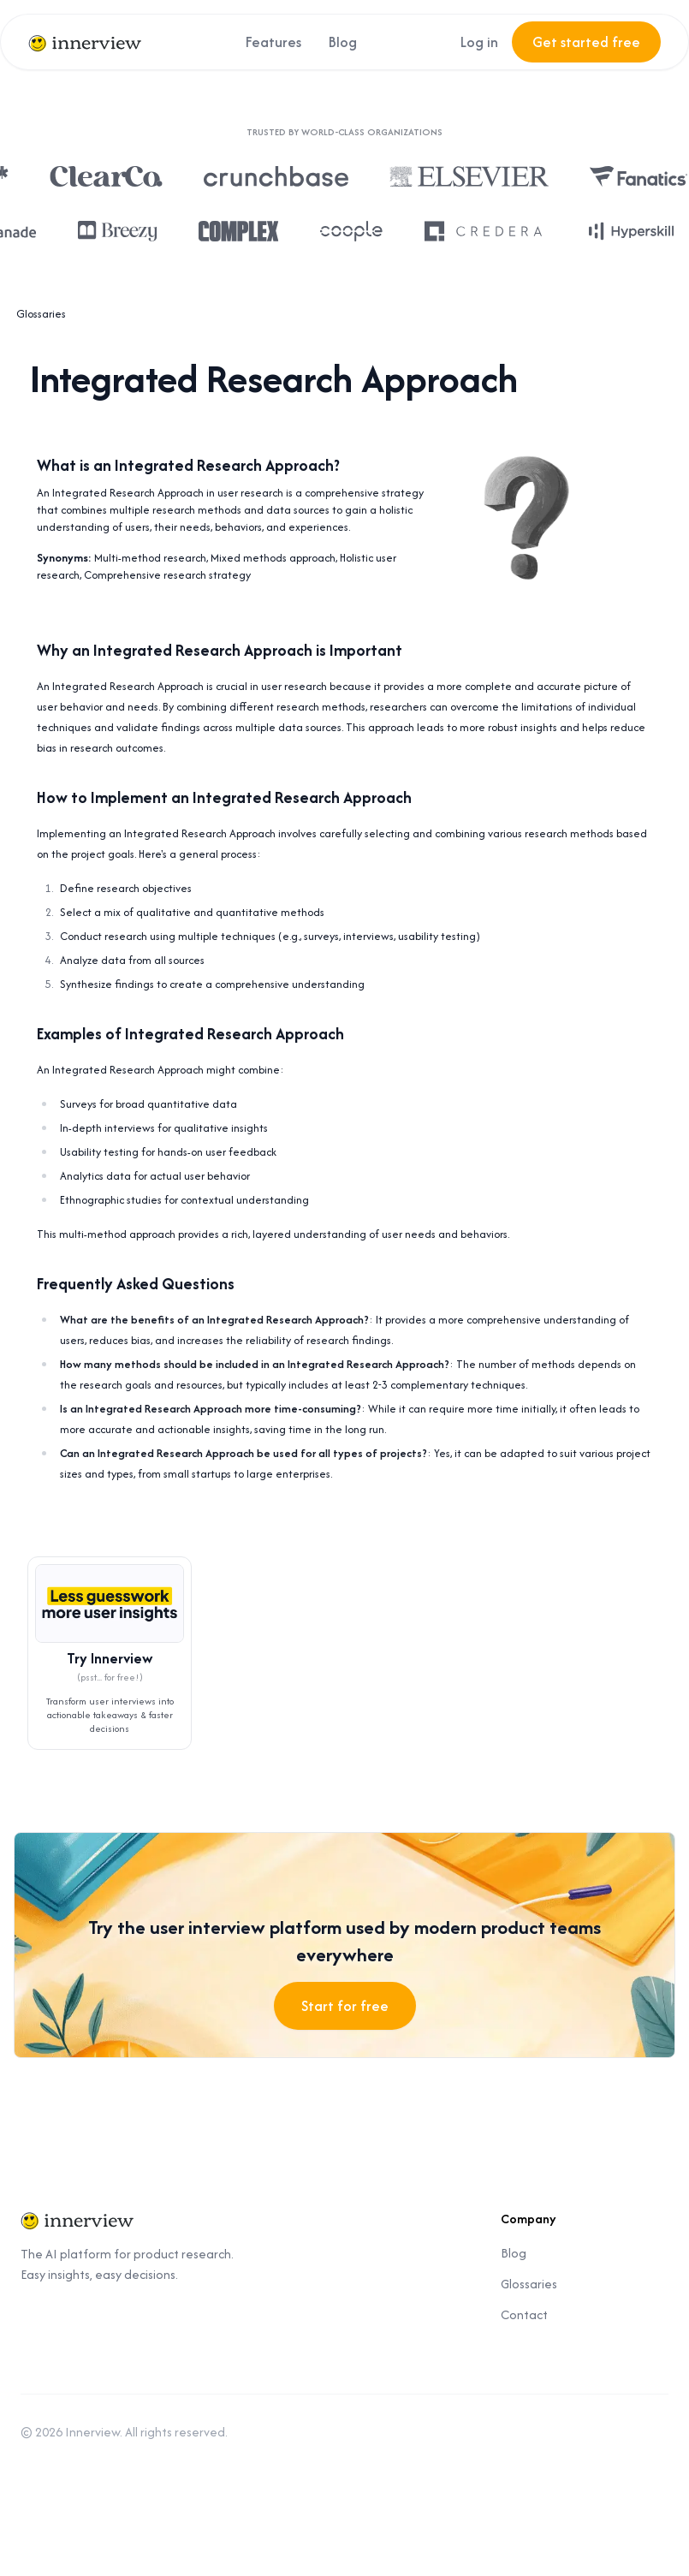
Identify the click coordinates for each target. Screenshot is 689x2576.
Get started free (586, 42)
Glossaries (41, 314)
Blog (343, 42)
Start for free (345, 2006)
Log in (479, 42)
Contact (524, 2314)
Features (273, 42)
